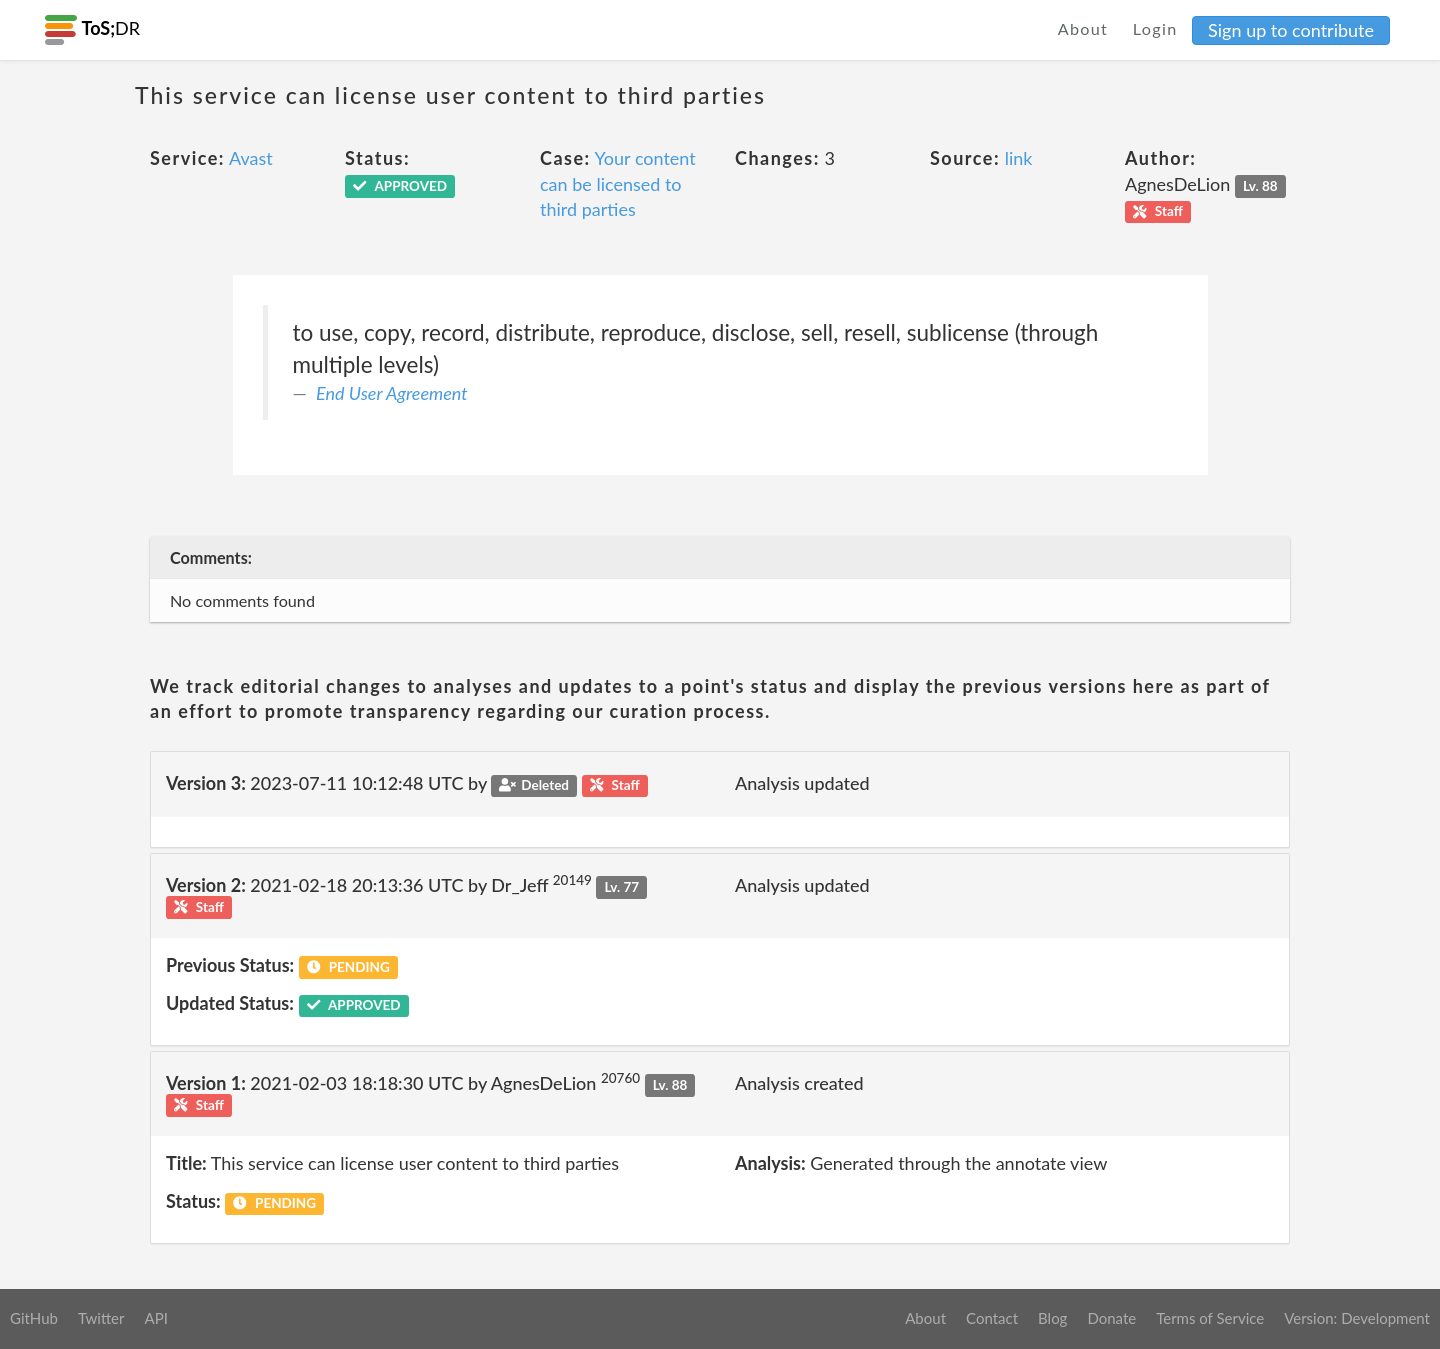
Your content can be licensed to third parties (618, 183)
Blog (1052, 1318)
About (1083, 28)
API (155, 1318)
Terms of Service (1210, 1318)
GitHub (34, 1318)
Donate (1111, 1318)
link (1019, 158)
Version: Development (1357, 1318)
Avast (251, 158)
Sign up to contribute (1291, 30)
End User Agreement (392, 393)
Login (1155, 28)
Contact (992, 1318)
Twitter (101, 1318)
